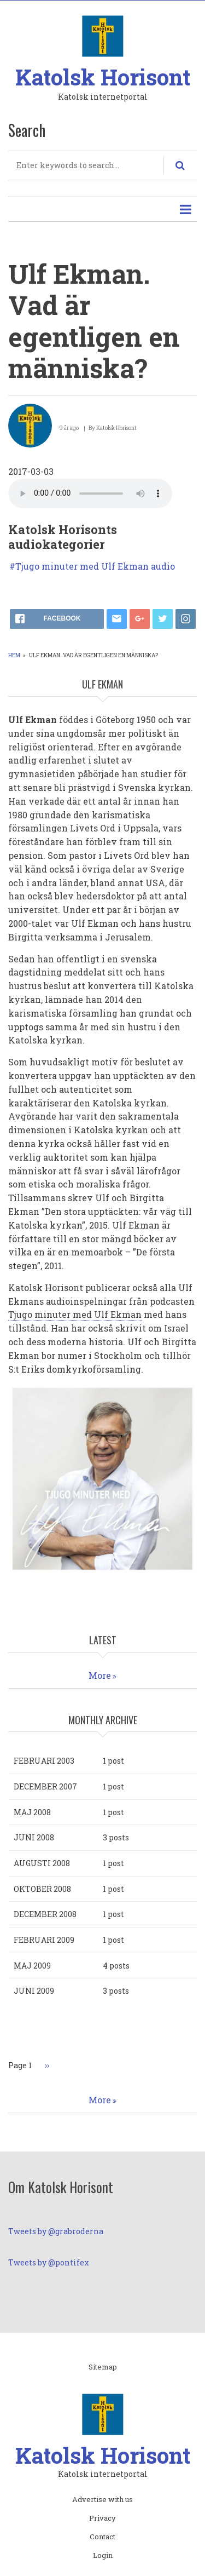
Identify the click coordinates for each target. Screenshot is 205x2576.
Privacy (102, 2518)
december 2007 (45, 1786)
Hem (14, 655)
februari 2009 (44, 1940)
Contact (102, 2537)
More (100, 1675)
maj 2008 (32, 1812)
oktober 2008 (42, 1889)
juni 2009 (34, 1991)
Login (103, 2555)
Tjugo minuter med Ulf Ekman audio (95, 566)
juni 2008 (34, 1837)
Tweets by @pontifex (48, 2262)
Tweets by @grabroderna (55, 2231)
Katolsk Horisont (102, 76)
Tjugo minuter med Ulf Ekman (75, 1314)
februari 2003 (44, 1760)
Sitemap (103, 2367)
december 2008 (45, 1914)
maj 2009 (32, 1965)
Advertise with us (102, 2499)
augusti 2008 (42, 1863)
